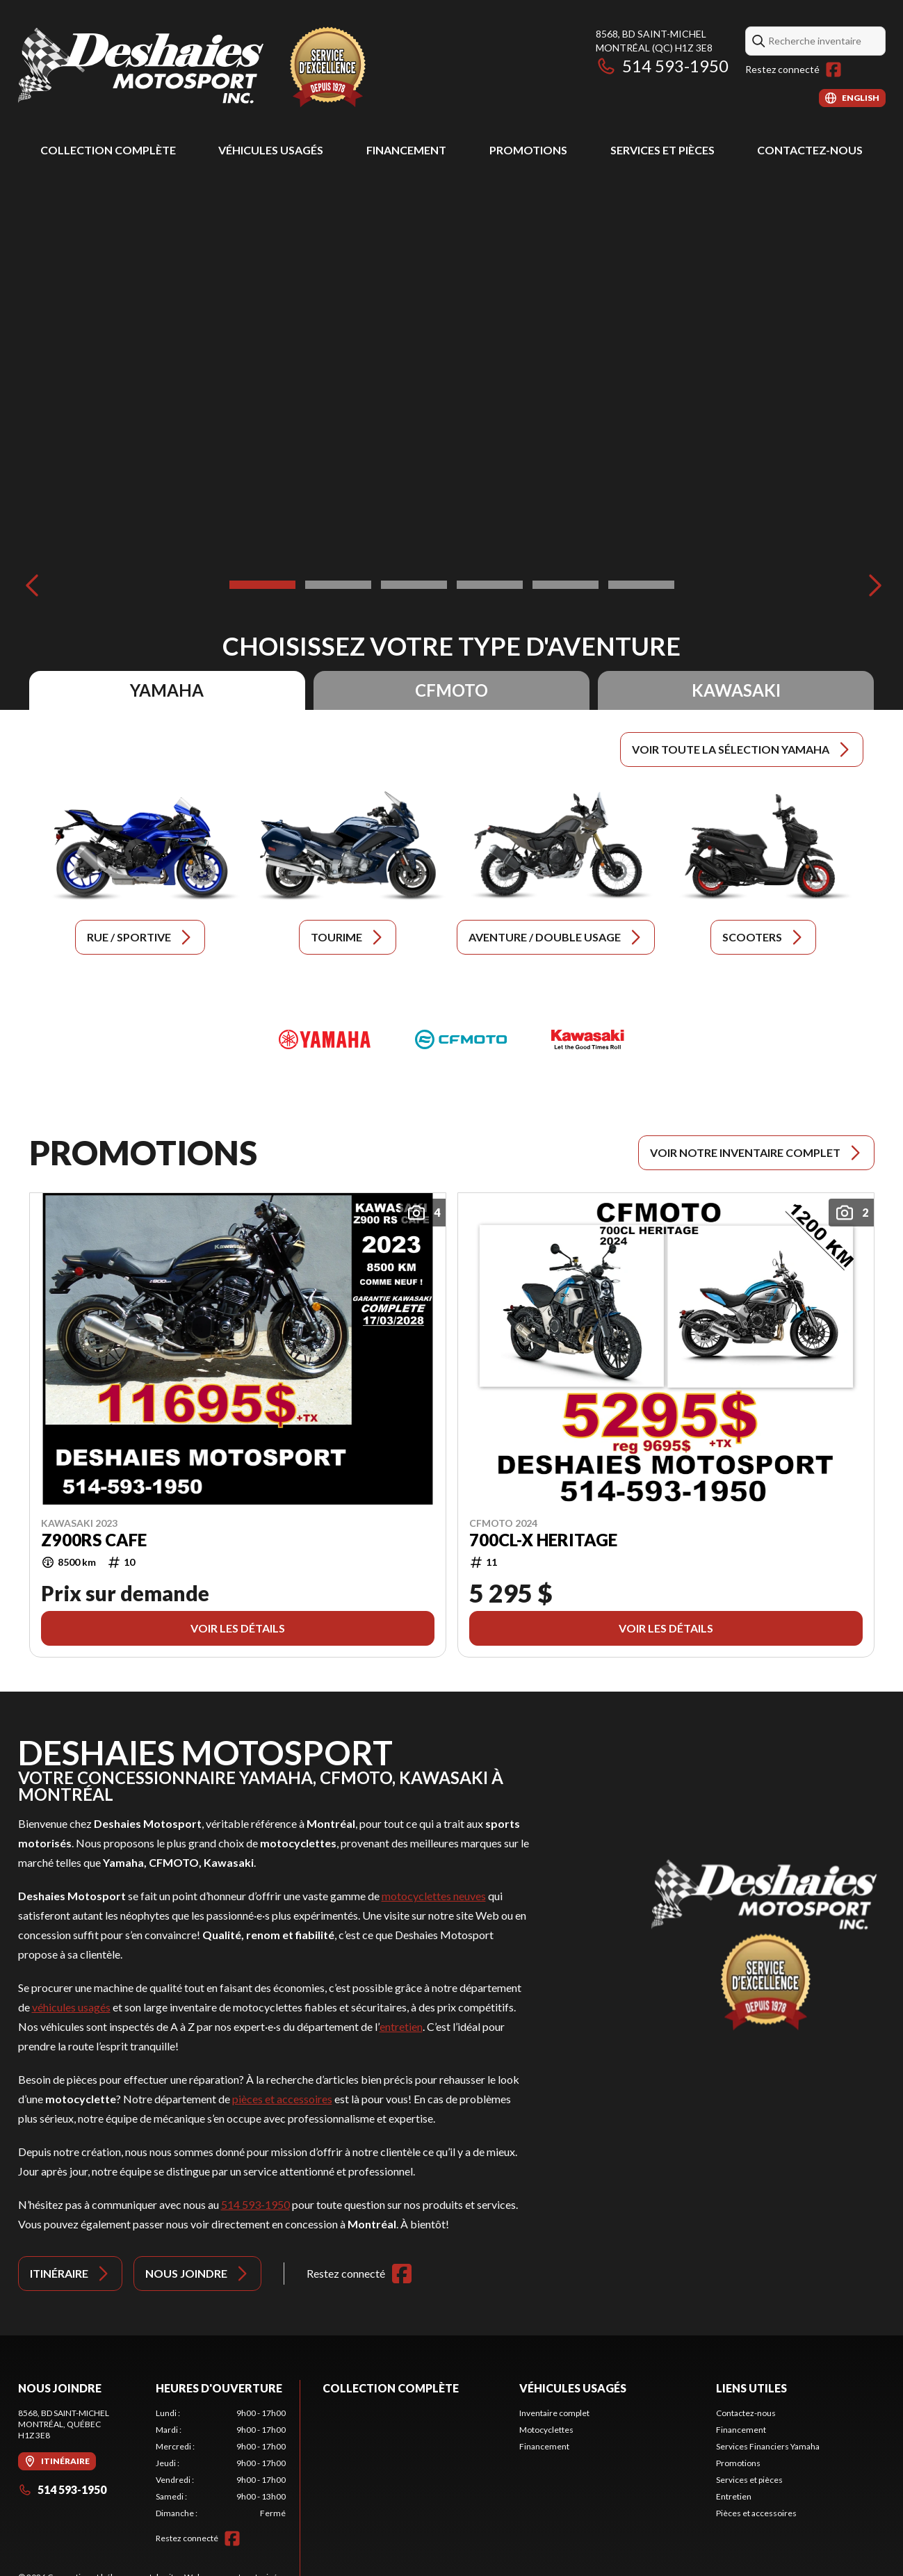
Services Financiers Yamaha (768, 2446)
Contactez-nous (810, 149)
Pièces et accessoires (756, 2513)
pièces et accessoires (282, 2098)
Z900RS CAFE (94, 1539)
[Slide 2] (338, 585)
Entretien (733, 2496)
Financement (406, 149)
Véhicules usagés (270, 149)
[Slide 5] (565, 585)
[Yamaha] (325, 1039)
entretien (401, 2026)
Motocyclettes (546, 2429)
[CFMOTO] (461, 1039)
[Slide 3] (414, 585)
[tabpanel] (221, 2463)
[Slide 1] (262, 585)
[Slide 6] (641, 585)
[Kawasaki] (587, 1039)
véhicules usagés (71, 2007)
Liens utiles (751, 2388)
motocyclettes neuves (434, 1895)
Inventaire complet (554, 2413)
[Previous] (32, 585)
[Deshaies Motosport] (192, 67)
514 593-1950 (662, 66)
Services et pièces (662, 149)
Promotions (528, 149)
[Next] (872, 585)
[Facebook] (833, 69)
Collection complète (108, 149)
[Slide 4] (490, 585)
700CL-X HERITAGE (543, 1539)
